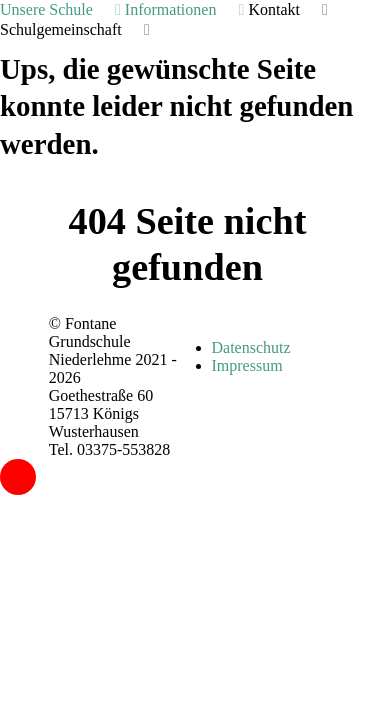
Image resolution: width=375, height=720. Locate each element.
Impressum (247, 365)
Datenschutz (251, 347)
